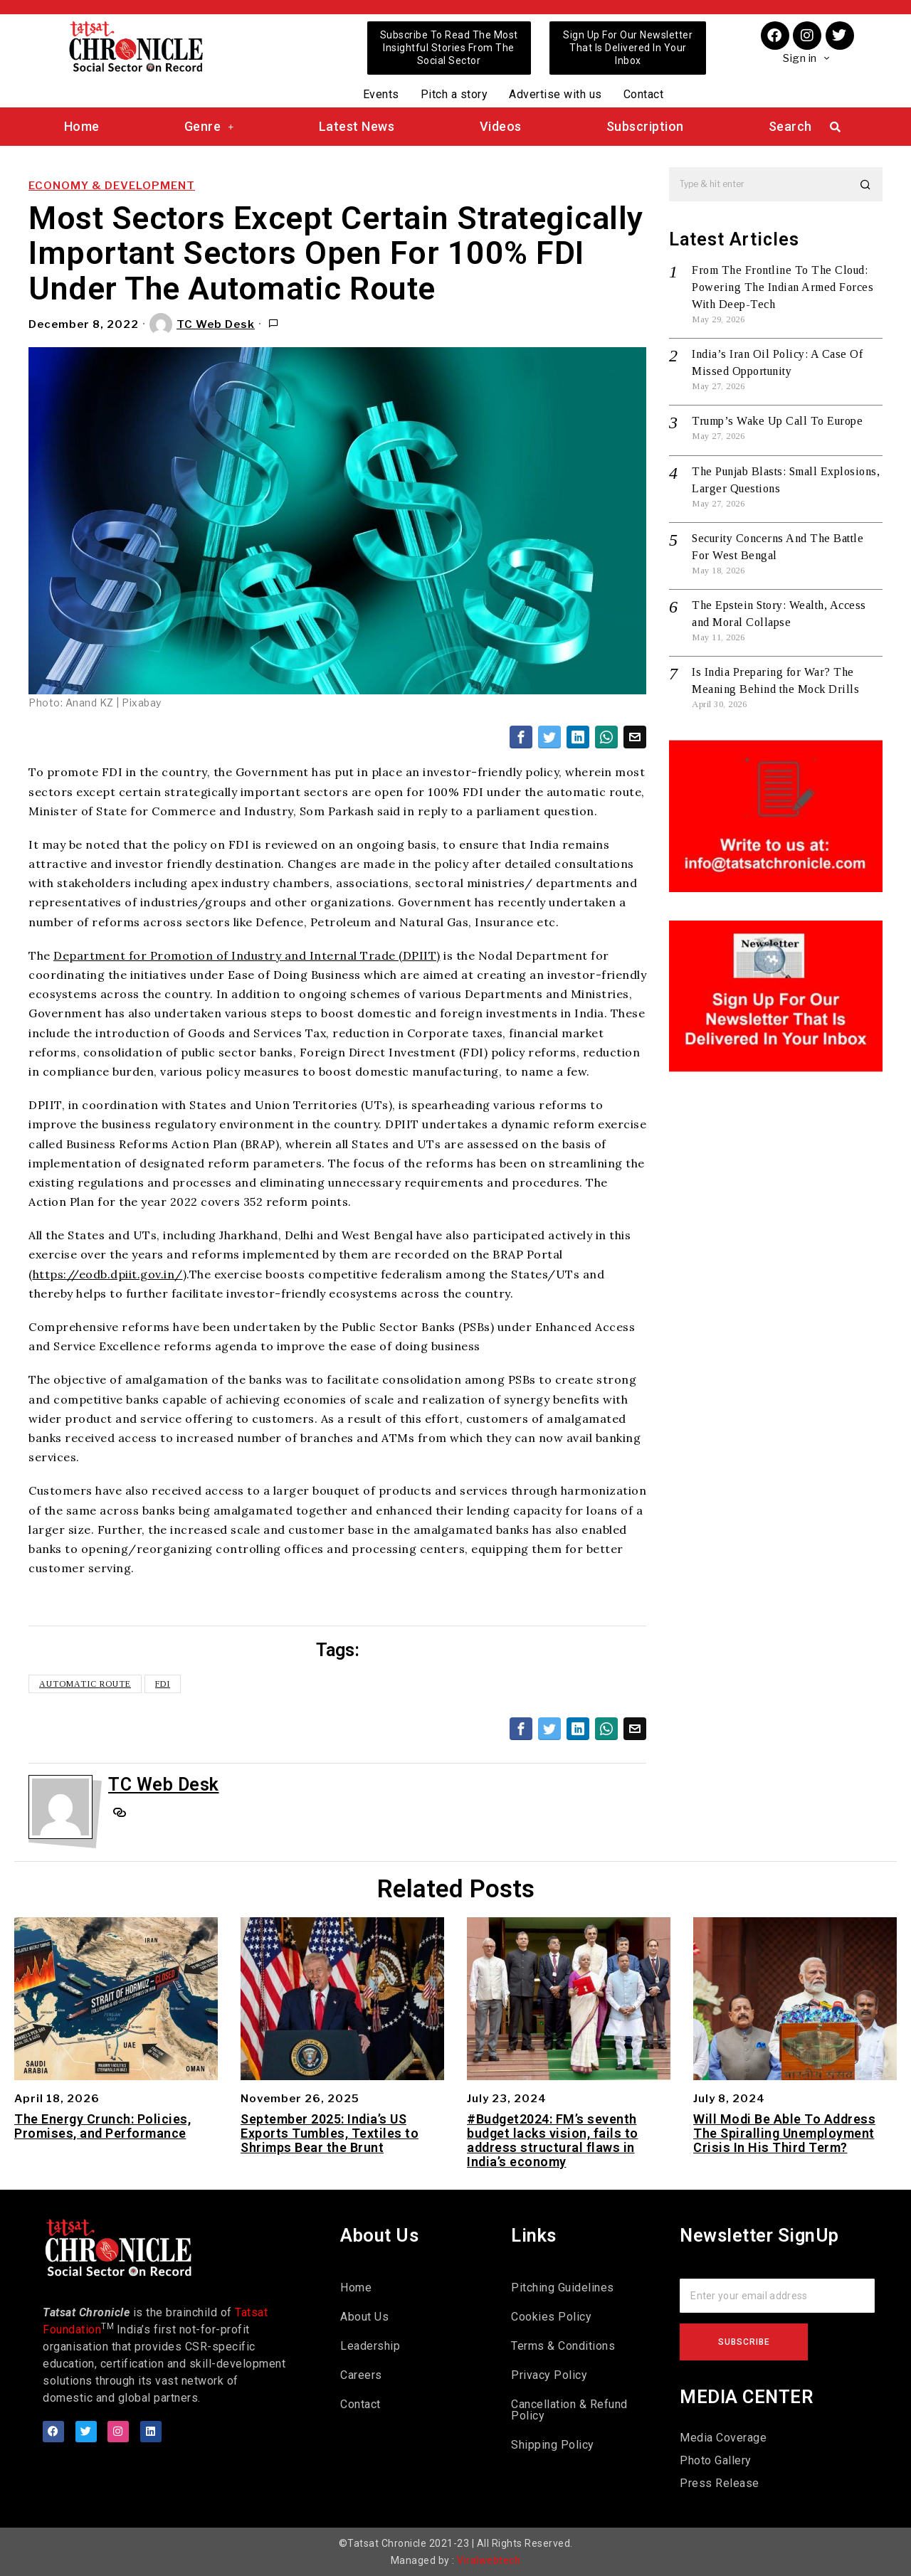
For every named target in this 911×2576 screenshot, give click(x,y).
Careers (361, 2375)
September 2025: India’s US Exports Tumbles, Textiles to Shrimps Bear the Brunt (329, 2133)
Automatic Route (85, 1684)
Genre (209, 126)
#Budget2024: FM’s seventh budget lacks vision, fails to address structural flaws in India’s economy (552, 2140)
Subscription (645, 126)
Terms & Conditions (563, 2346)
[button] (865, 184)
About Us (364, 2316)
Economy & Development (111, 185)
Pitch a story (454, 94)
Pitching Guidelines (562, 2287)
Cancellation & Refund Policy (569, 2409)
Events (381, 94)
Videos (501, 126)
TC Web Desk (202, 324)
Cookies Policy (551, 2316)
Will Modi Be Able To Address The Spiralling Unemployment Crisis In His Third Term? (784, 2133)
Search (790, 126)
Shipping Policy (552, 2445)
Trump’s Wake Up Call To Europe (777, 421)
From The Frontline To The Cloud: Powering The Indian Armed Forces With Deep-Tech (782, 287)
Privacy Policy (549, 2375)
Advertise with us (555, 94)
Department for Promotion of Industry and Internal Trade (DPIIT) (247, 955)
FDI (162, 1684)
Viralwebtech (488, 2560)
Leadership (370, 2346)
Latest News (357, 126)
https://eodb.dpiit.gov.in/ (108, 1274)
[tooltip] (521, 737)
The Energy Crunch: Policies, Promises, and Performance (102, 2126)
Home (82, 126)
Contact (643, 94)
